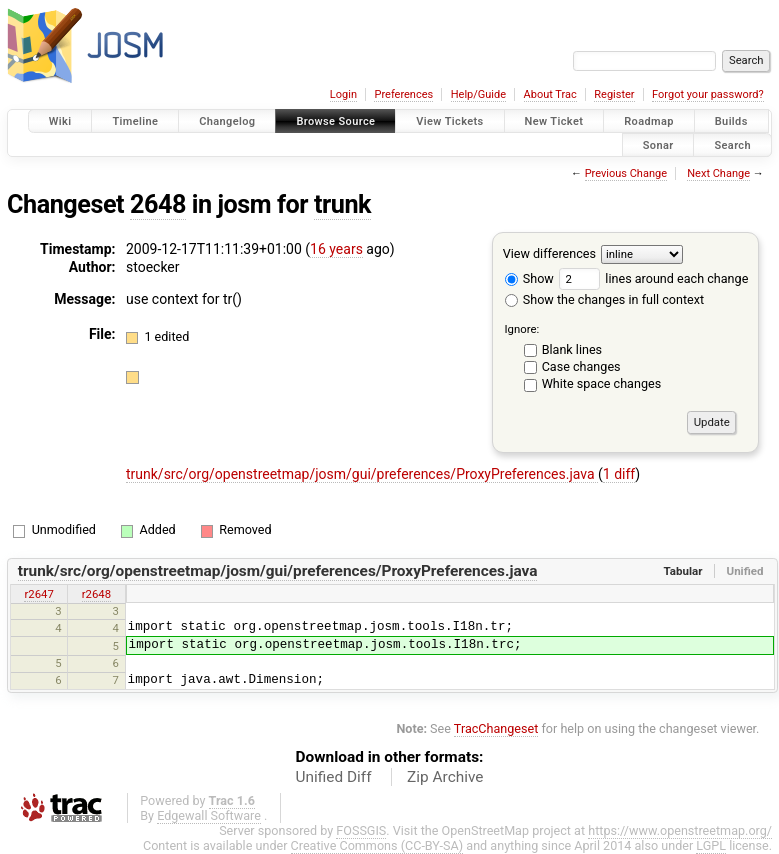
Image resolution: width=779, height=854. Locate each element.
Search (732, 144)
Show (529, 278)
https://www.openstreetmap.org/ (680, 830)
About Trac (550, 94)
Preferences (403, 94)
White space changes (602, 383)
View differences (549, 253)
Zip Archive (445, 777)
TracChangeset (496, 728)
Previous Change (626, 173)
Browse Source (335, 121)
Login (343, 94)
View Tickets (449, 121)
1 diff (619, 474)
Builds (731, 121)
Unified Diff (334, 777)
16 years (336, 249)
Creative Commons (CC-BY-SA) (377, 845)
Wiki (60, 121)
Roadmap (649, 121)
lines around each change (653, 278)
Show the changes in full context (604, 299)
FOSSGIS (361, 830)
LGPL (711, 845)
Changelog (227, 121)
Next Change (718, 173)
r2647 (38, 594)
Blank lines (572, 349)
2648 (158, 204)
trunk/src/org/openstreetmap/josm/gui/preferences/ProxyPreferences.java (362, 474)
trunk (342, 204)
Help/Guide (478, 94)
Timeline (135, 121)
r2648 (96, 594)
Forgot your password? (708, 94)
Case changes (581, 366)
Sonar (658, 144)
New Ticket (554, 121)
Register (614, 94)
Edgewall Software (209, 815)
